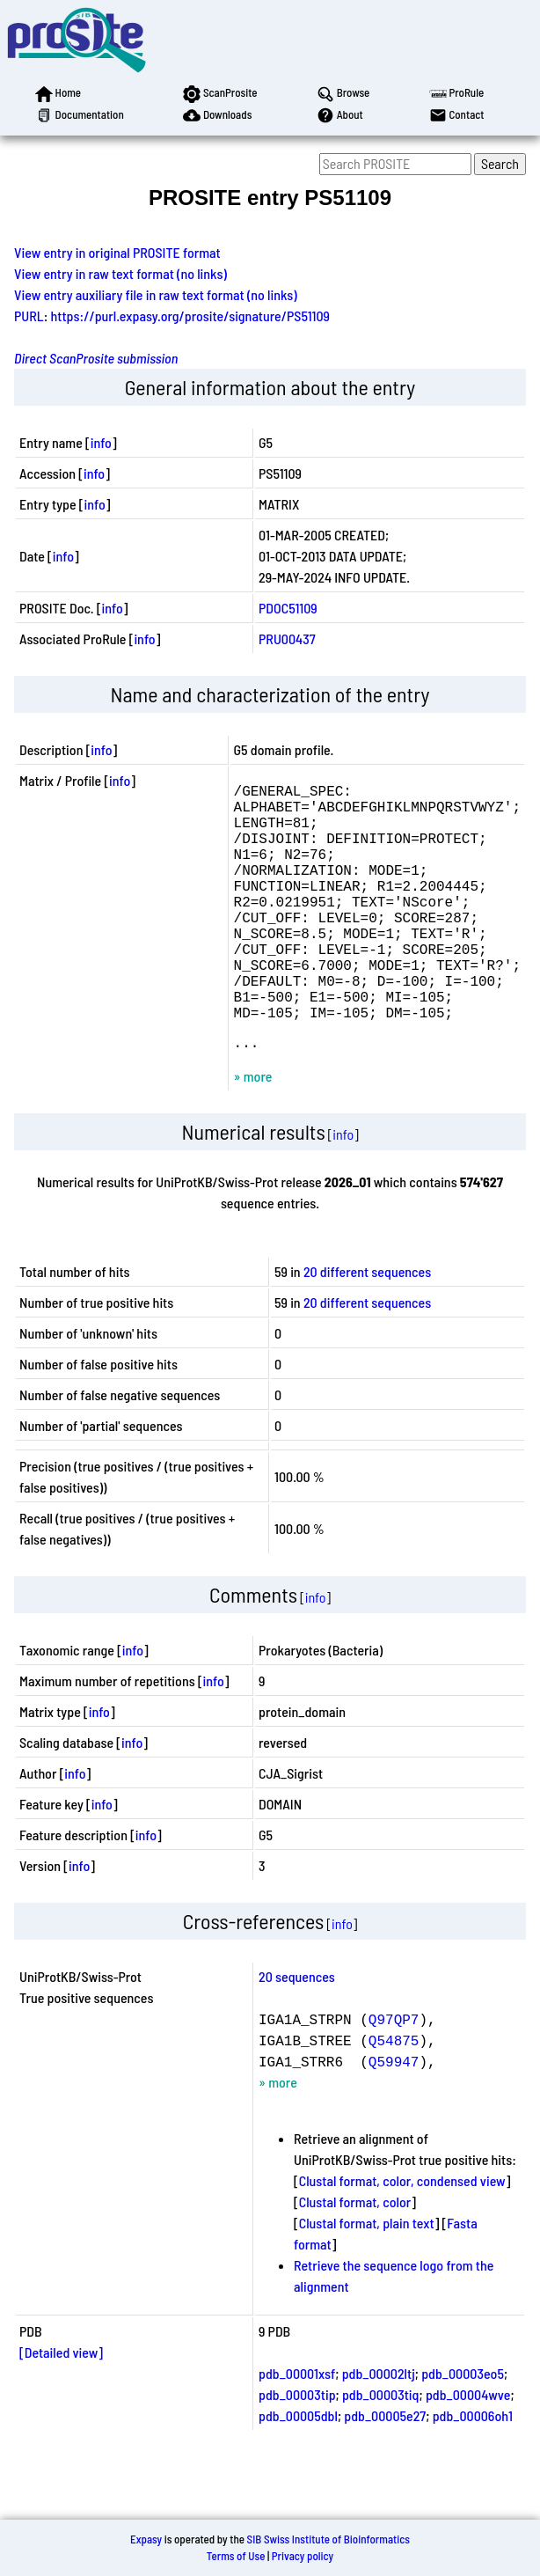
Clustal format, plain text (366, 2279)
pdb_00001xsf (297, 2429)
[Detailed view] (61, 2408)
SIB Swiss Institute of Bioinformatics (328, 2539)
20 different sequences (367, 1327)
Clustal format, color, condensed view (402, 2236)
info (101, 442)
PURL (29, 315)
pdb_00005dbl (298, 2471)
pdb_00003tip (297, 2450)
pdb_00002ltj (378, 2429)
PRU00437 (287, 638)
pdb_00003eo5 (462, 2429)
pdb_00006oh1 (473, 2471)
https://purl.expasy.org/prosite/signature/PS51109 (191, 315)
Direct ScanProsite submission (96, 357)
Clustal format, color (355, 2257)
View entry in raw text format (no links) (120, 273)
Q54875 (394, 2096)
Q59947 (394, 2117)
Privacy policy (302, 2556)
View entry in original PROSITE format (117, 252)
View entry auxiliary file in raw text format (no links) (155, 294)
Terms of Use (236, 2556)
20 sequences (297, 2032)
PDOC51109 (288, 607)
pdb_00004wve (468, 2450)
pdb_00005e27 (385, 2471)
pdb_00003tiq (381, 2450)
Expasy (146, 2539)
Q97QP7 (394, 2075)
